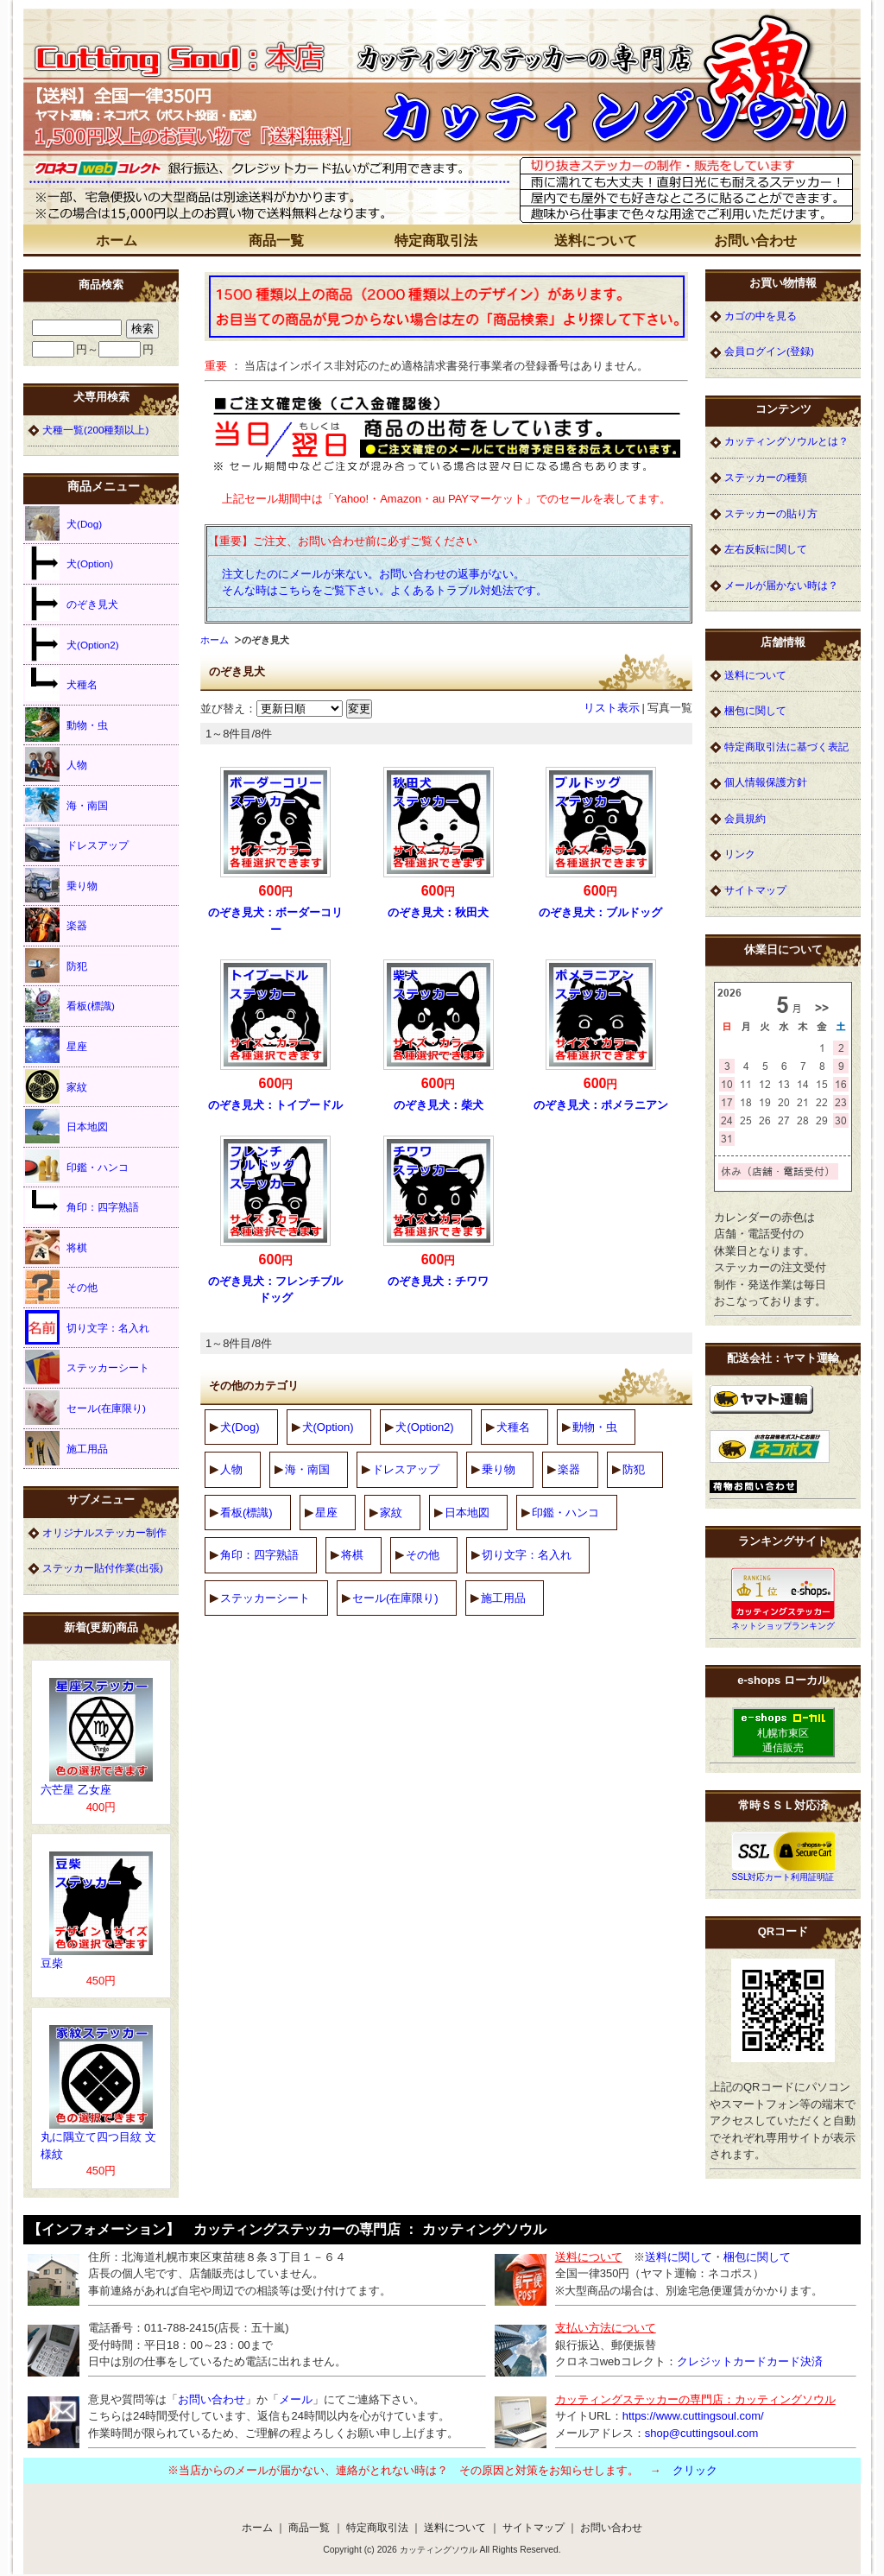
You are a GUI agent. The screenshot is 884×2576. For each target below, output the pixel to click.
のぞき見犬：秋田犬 (438, 912)
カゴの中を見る (760, 315)
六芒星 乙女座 (76, 1789)
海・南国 (307, 1469)
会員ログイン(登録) (769, 351)
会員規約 (745, 818)
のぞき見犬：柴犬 (438, 1104)
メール (296, 2399)
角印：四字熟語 (259, 1554)
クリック (694, 2470)
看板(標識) (246, 1512)
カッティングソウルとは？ (786, 440)
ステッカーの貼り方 (771, 513)
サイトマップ (755, 890)
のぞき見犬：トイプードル (275, 1104)
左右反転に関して (765, 548)
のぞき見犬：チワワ (438, 1281)
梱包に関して (755, 710)
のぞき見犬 (71, 603)
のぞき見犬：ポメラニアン (601, 1104)
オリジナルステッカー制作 (104, 1532)
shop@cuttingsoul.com (702, 2433)
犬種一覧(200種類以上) (95, 429)
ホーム (116, 240)
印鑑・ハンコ (565, 1512)
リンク (739, 853)
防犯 (633, 1469)
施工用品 (503, 1598)
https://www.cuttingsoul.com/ (693, 2415)
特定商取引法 (436, 240)
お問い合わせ (755, 240)
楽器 (569, 1469)
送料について (595, 240)
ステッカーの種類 (765, 477)
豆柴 (52, 1963)
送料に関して (678, 2256)
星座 (326, 1512)
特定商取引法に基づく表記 (786, 746)
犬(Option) (328, 1427)
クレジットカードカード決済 (750, 2361)
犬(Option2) (424, 1427)
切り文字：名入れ (526, 1554)
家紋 (391, 1512)
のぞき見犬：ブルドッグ (600, 912)
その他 (422, 1554)
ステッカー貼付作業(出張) (102, 1567)
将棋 (352, 1554)
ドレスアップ (405, 1469)
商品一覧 (276, 240)
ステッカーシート (265, 1598)
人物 (231, 1469)
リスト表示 (612, 707)
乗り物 (498, 1469)
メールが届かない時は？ (781, 585)
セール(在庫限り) (395, 1598)
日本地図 (467, 1512)
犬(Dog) (240, 1427)
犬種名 (513, 1427)
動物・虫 (594, 1427)
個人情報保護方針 (765, 782)
